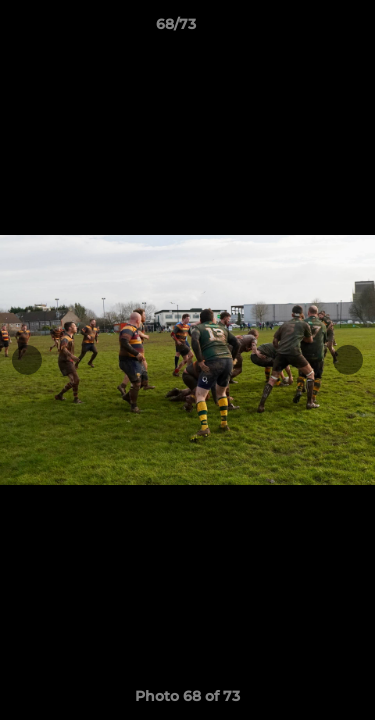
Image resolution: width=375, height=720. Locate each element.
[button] (303, 29)
